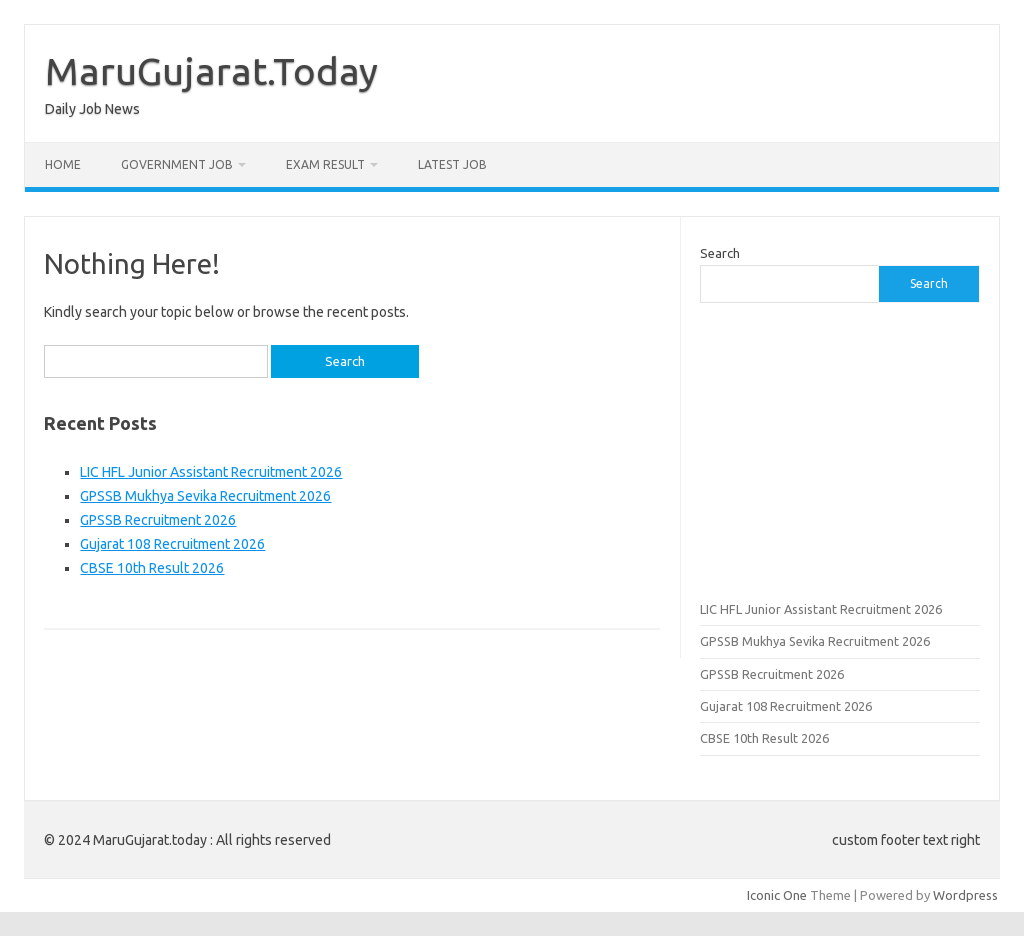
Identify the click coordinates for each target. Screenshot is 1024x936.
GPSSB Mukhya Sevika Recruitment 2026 (205, 496)
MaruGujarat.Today (211, 71)
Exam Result (325, 164)
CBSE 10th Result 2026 (152, 568)
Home (63, 164)
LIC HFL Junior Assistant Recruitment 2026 (211, 472)
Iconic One (777, 895)
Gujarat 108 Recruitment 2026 (172, 544)
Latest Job (452, 164)
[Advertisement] (840, 449)
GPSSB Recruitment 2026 (158, 520)
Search (720, 253)
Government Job (177, 164)
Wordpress (965, 895)
